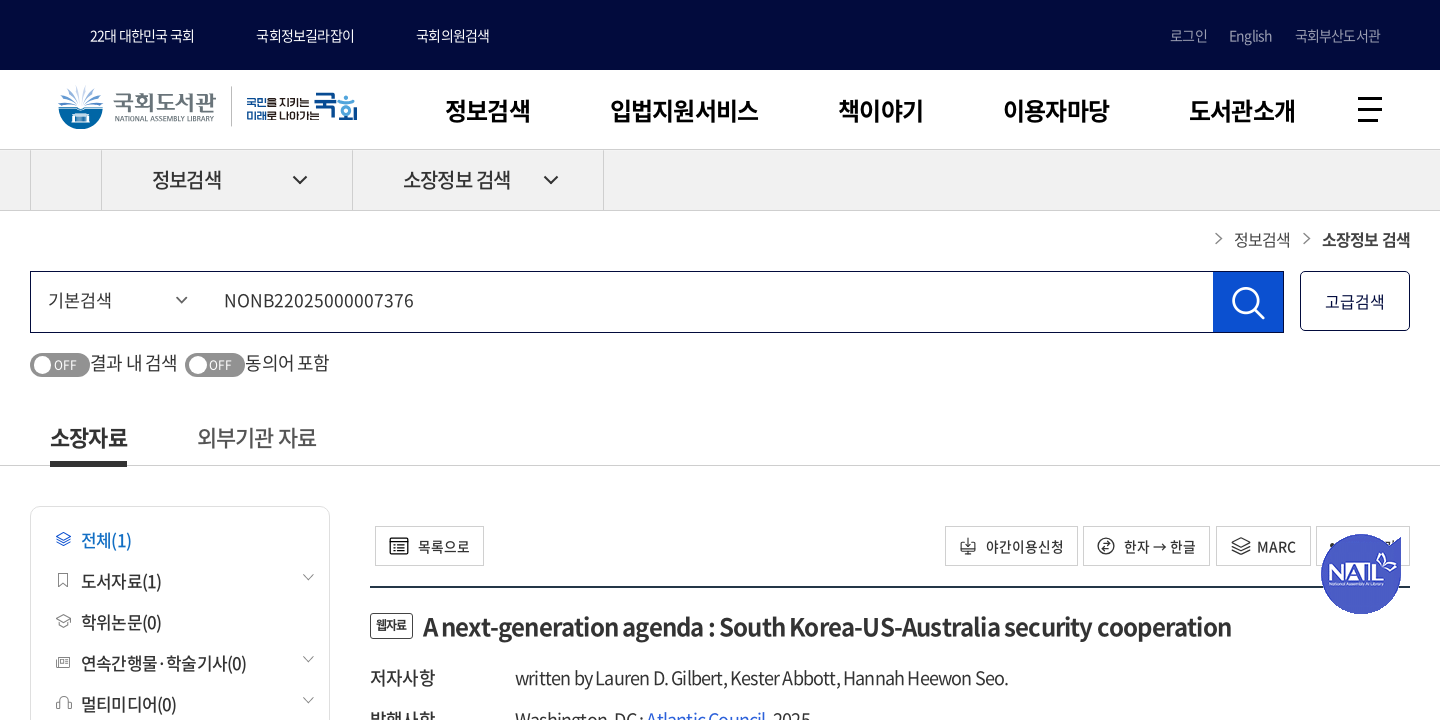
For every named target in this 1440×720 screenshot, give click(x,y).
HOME (66, 181)
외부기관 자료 (256, 437)
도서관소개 (1242, 110)
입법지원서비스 (684, 110)
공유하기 (1395, 181)
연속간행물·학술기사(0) (151, 663)
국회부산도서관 (1337, 35)
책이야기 (880, 110)
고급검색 (1355, 302)
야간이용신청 (1004, 547)
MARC (1260, 547)
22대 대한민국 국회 (142, 35)
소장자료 (88, 437)
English (1250, 35)
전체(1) (93, 540)
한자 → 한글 (1142, 547)
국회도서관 (140, 107)
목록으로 (431, 547)
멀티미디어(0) (116, 704)
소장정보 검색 (456, 181)
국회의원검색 (452, 35)
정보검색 (487, 110)
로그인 (1188, 35)
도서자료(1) (108, 581)
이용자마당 (1056, 110)
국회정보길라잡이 (305, 35)
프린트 (1325, 181)
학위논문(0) (108, 622)
